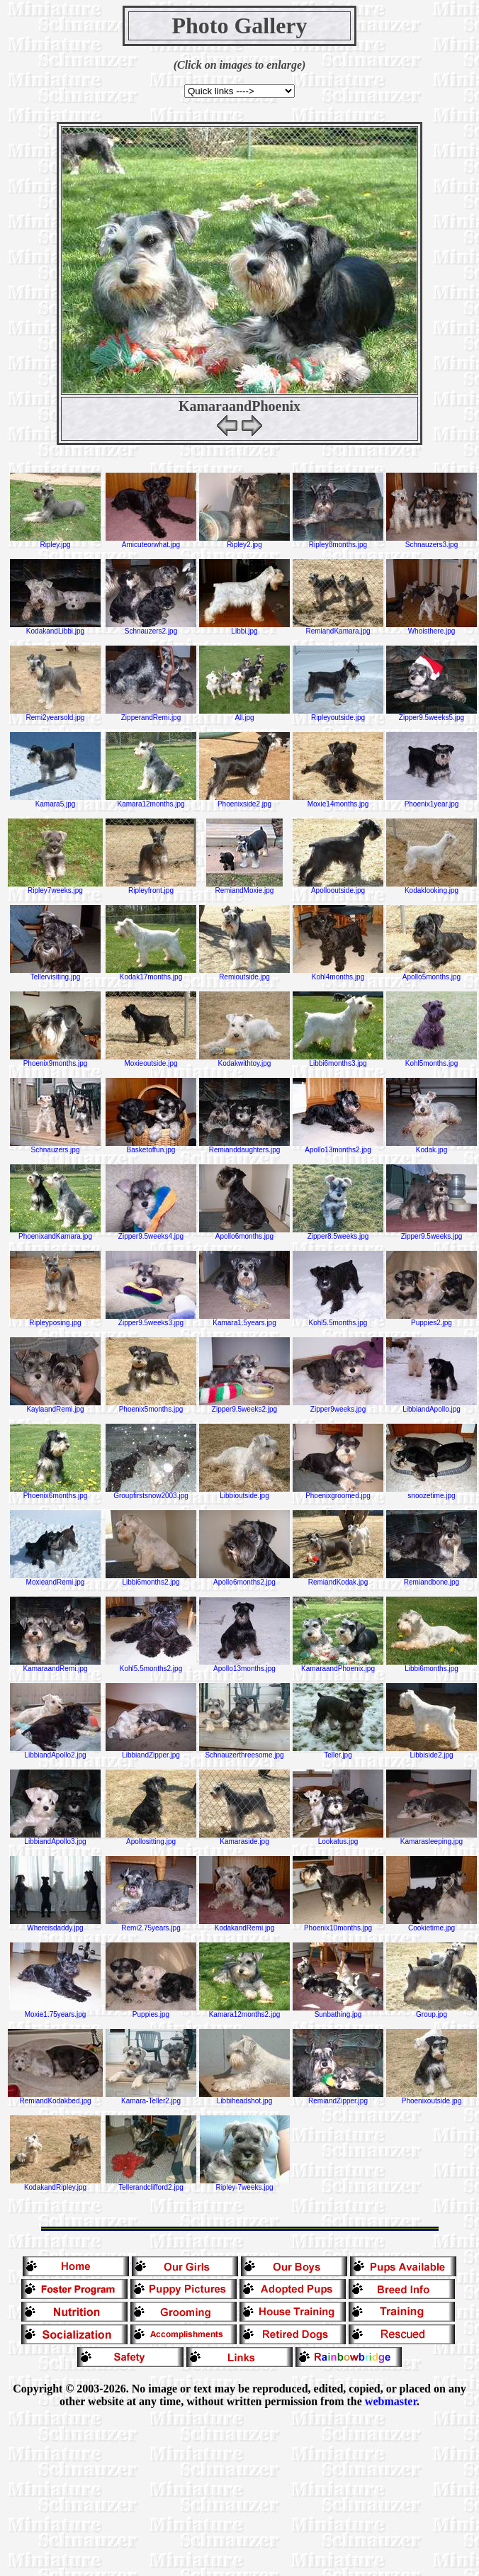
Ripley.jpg (55, 541)
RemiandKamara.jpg (338, 628)
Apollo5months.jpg (431, 974)
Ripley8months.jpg (338, 541)
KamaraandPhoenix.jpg (338, 1665)
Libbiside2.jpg (431, 1752)
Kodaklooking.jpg (431, 887)
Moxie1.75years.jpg (55, 2011)
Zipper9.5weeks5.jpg (431, 714)
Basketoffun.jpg (151, 1147)
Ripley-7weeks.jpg (245, 2184)
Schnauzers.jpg (55, 1147)
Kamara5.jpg (55, 801)
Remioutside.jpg (244, 974)
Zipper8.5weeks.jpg (338, 1233)
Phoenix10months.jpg (338, 1925)
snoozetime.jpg (431, 1492)
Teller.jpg (338, 1752)
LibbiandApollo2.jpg (55, 1752)
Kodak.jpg (431, 1147)
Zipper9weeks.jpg (338, 1406)
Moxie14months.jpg (338, 801)
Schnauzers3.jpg (431, 541)
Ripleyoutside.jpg (338, 714)
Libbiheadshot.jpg (244, 2098)
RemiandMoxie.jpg (244, 887)
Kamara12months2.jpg (244, 2011)
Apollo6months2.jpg (244, 1579)
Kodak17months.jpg (151, 974)
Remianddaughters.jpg (244, 1147)
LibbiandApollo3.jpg (55, 1838)
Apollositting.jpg (151, 1838)
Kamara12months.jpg (151, 801)
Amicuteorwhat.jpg (151, 541)
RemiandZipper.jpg (338, 2098)
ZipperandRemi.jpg (151, 714)
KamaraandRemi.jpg (55, 1665)
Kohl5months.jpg (431, 1060)
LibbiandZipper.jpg (151, 1752)
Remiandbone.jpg (431, 1579)
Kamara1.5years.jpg (244, 1319)
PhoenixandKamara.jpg (55, 1233)
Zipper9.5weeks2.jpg (244, 1406)
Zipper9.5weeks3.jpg (151, 1319)
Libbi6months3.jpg (338, 1060)
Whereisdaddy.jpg (55, 1925)
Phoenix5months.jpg (151, 1406)
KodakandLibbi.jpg (55, 628)
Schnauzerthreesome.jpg (244, 1752)
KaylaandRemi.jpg (55, 1406)
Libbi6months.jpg (431, 1665)
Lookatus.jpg (338, 1838)
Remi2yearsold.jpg (55, 714)
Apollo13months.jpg (244, 1665)
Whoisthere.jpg (431, 628)
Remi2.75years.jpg (151, 1925)
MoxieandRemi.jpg (55, 1579)
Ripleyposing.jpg (55, 1319)
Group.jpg (431, 2011)
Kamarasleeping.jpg (431, 1838)
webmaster (391, 2401)
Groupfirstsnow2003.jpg (151, 1492)
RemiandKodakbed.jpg (55, 2098)
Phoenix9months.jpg (55, 1060)
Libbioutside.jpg (244, 1492)
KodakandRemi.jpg (244, 1925)
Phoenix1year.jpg (431, 801)
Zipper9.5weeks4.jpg (151, 1233)
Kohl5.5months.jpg (338, 1319)
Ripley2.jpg (244, 541)
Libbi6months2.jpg (151, 1579)
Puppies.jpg (151, 2011)
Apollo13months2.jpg (338, 1147)
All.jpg (244, 714)
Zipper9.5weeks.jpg (431, 1233)
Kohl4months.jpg (338, 974)
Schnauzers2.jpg (151, 628)
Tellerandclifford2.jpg (151, 2184)
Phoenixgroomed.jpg (338, 1492)
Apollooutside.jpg (338, 887)
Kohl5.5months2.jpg (151, 1665)
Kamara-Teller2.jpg (151, 2098)
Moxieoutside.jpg (151, 1060)
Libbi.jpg (244, 628)
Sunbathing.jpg (338, 2011)
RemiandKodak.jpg (338, 1579)
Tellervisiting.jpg (55, 974)
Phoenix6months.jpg (55, 1492)
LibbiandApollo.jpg (431, 1406)
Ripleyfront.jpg (151, 887)
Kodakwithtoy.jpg (244, 1060)
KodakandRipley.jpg (55, 2184)
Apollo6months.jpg (244, 1233)
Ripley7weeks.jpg (55, 887)
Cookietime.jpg (431, 1925)
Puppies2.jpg (431, 1319)
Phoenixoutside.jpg (431, 2098)
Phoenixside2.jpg (244, 801)
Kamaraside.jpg (244, 1838)
